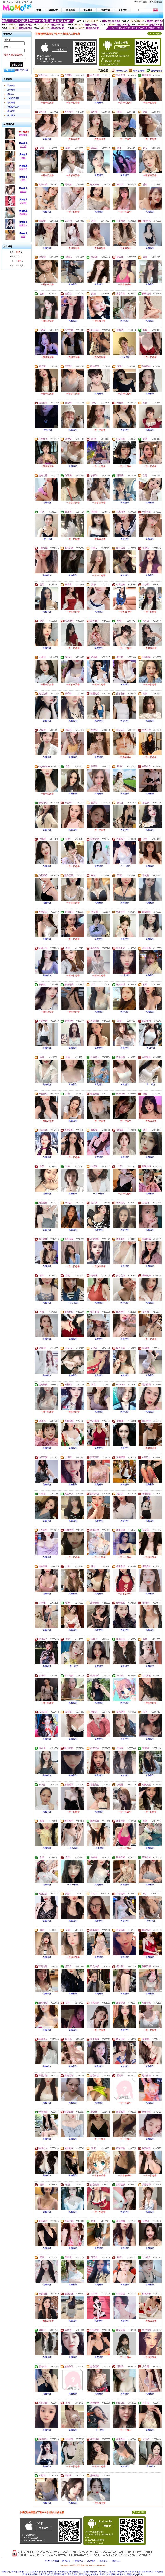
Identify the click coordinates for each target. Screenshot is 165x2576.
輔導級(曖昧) (139, 70)
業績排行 (11, 85)
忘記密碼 (24, 70)
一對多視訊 (124, 357)
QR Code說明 (154, 33)
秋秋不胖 (23, 169)
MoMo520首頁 (140, 2)
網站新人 (11, 94)
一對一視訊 (47, 539)
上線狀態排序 (13, 98)
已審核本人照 (13, 107)
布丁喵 (23, 146)
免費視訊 (99, 102)
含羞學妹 (23, 214)
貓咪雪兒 (23, 225)
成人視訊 (11, 115)
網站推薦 (11, 102)
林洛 (23, 158)
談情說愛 (11, 111)
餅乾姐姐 (23, 135)
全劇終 (23, 191)
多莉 (23, 180)
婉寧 (23, 236)
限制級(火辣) (122, 70)
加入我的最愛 (156, 2)
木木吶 (23, 203)
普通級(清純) (157, 70)
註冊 (17, 70)
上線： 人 (16, 252)
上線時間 (11, 90)
